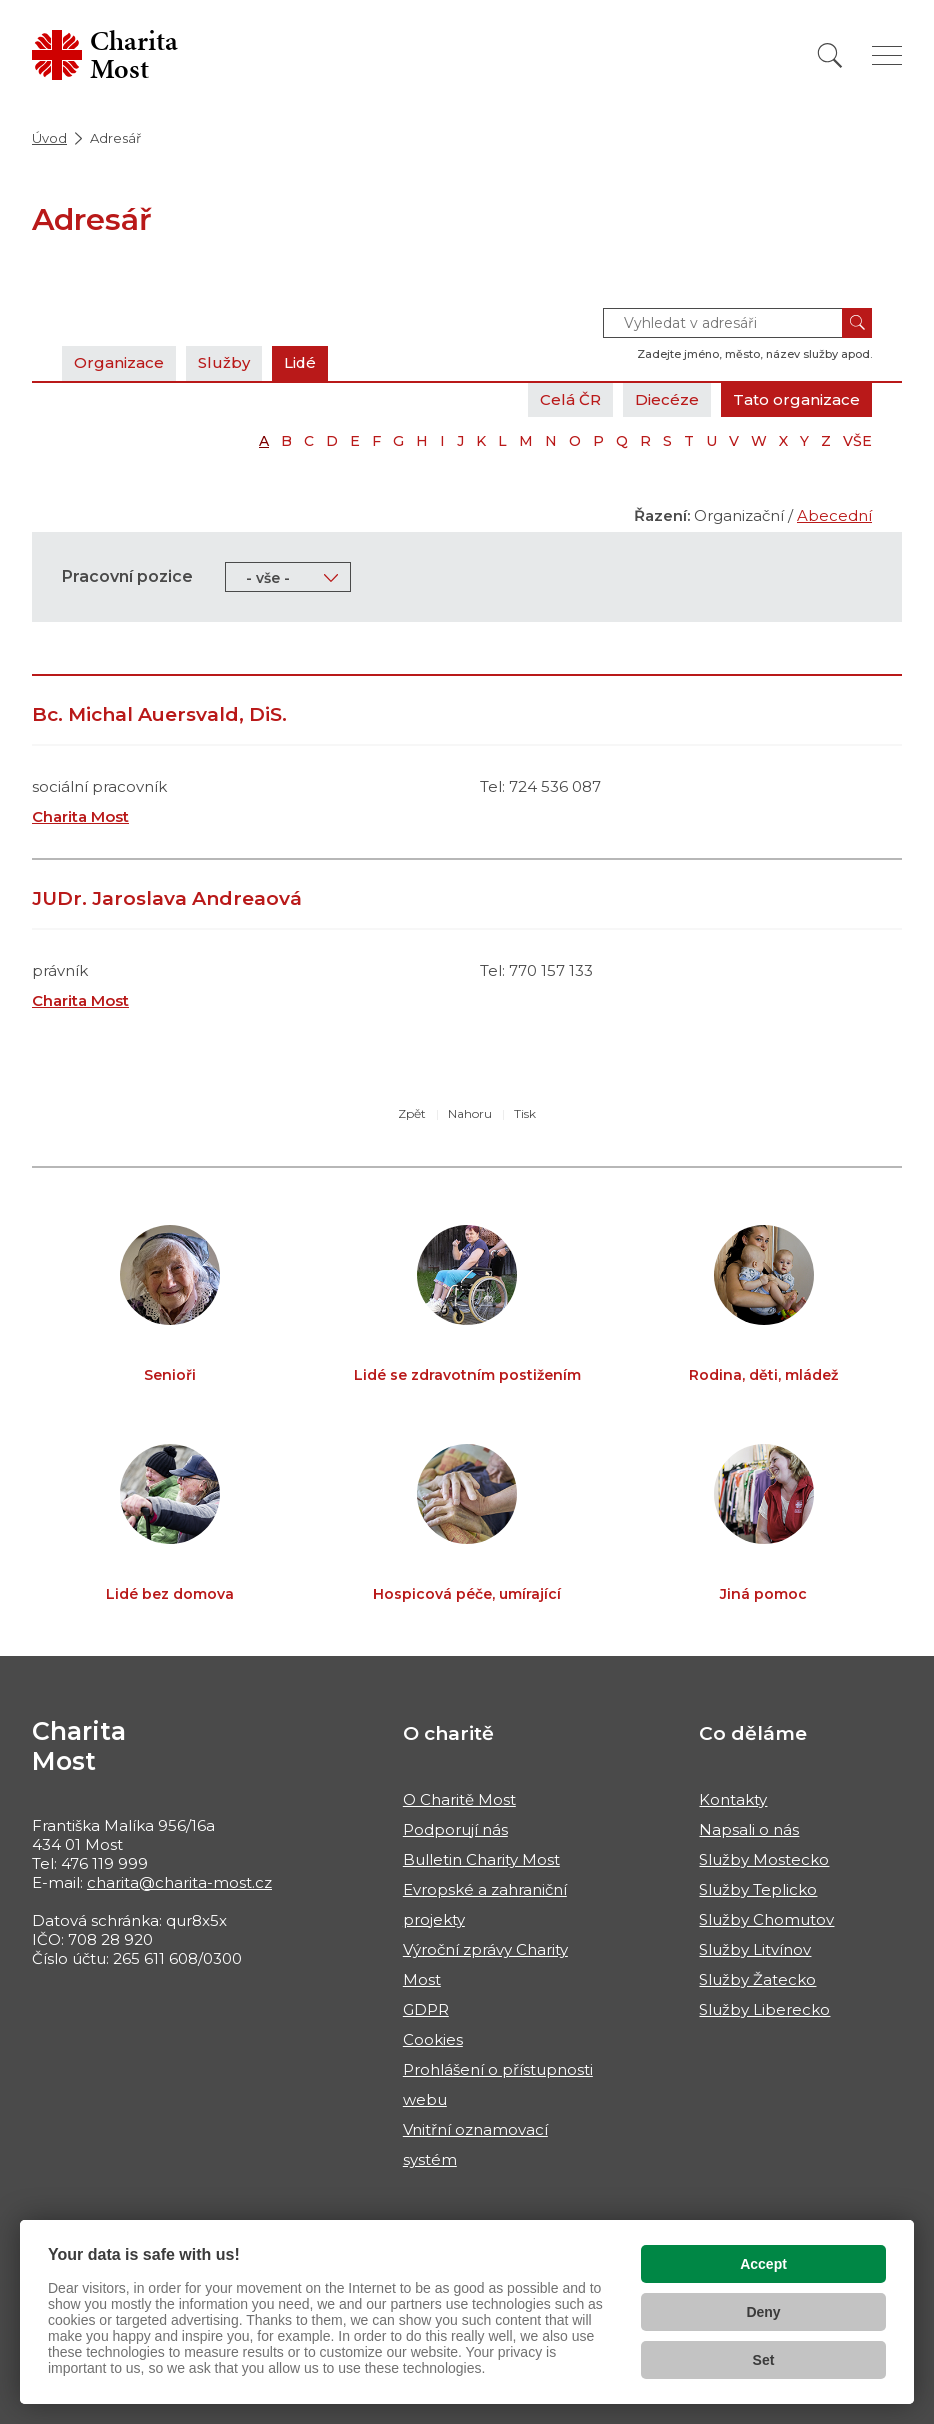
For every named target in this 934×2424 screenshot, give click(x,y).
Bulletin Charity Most (481, 1859)
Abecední (834, 515)
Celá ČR (570, 399)
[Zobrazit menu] (887, 55)
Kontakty (733, 1799)
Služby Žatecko (757, 1979)
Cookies (433, 2039)
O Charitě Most (459, 1799)
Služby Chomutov (766, 1919)
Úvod (49, 138)
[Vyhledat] (830, 55)
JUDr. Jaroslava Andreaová (167, 898)
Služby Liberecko (764, 2009)
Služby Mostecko (764, 1859)
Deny (763, 2312)
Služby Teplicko (758, 1889)
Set (764, 2360)
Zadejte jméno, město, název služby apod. (754, 354)
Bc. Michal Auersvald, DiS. (159, 714)
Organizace (119, 362)
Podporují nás (455, 1829)
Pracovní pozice (127, 576)
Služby (224, 362)
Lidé (300, 362)
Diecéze (667, 399)
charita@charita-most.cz (179, 1882)
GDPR (426, 2009)
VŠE (857, 441)
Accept (763, 2264)
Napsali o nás (749, 1829)
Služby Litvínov (755, 1949)
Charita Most (80, 816)
